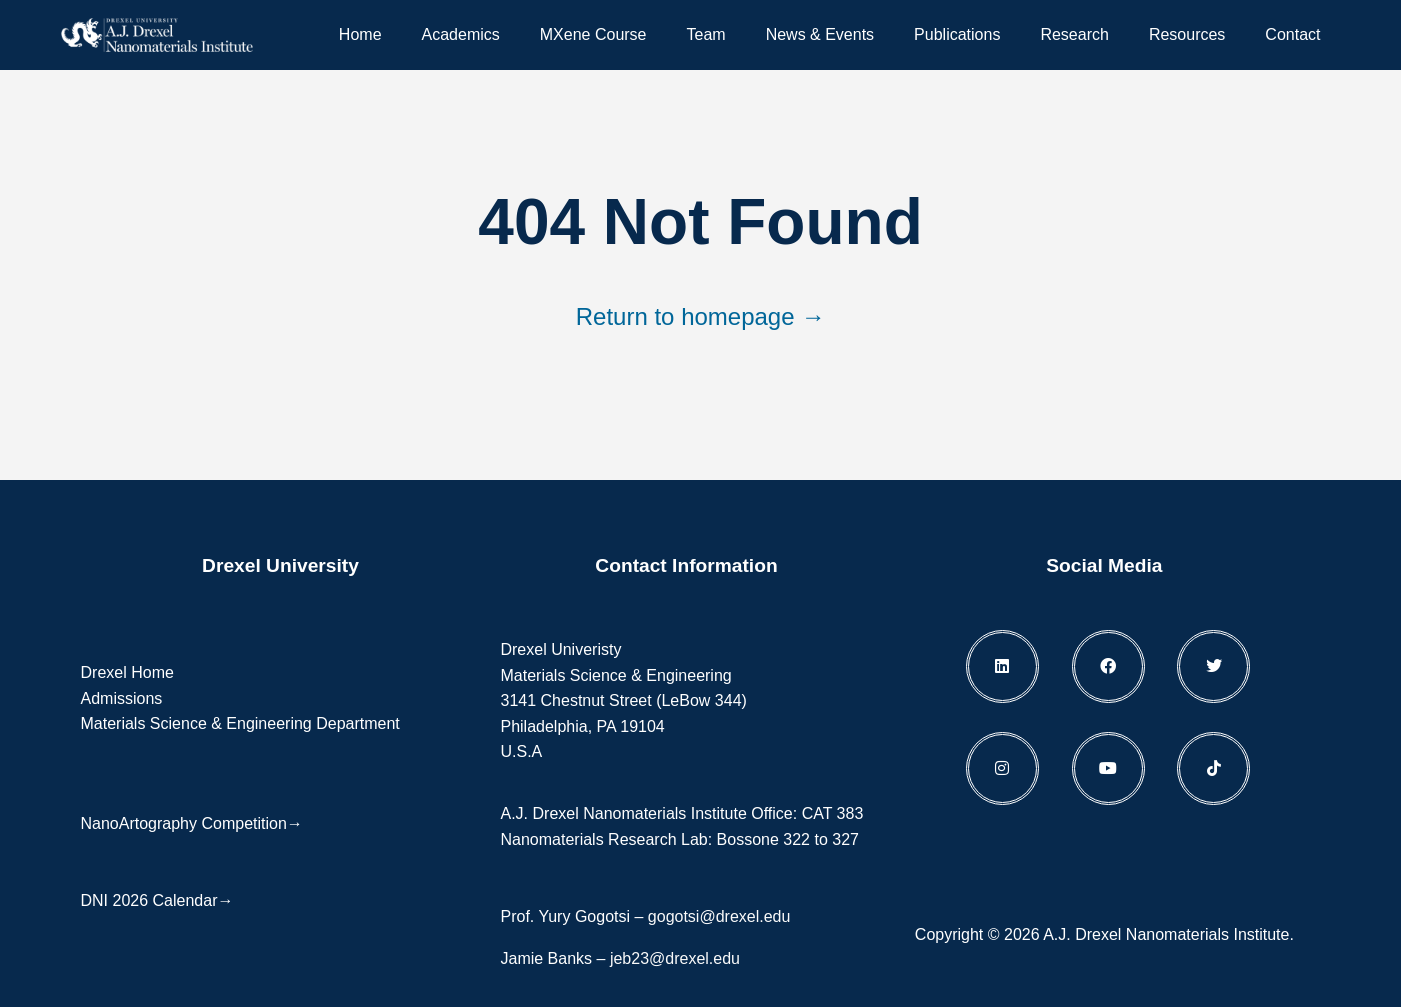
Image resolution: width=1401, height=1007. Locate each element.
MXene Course (593, 34)
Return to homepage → (700, 316)
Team (706, 34)
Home (360, 34)
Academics (461, 34)
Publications (957, 34)
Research (1074, 34)
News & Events (820, 34)
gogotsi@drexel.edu (719, 916)
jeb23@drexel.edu (675, 958)
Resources (1187, 34)
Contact (1292, 34)
